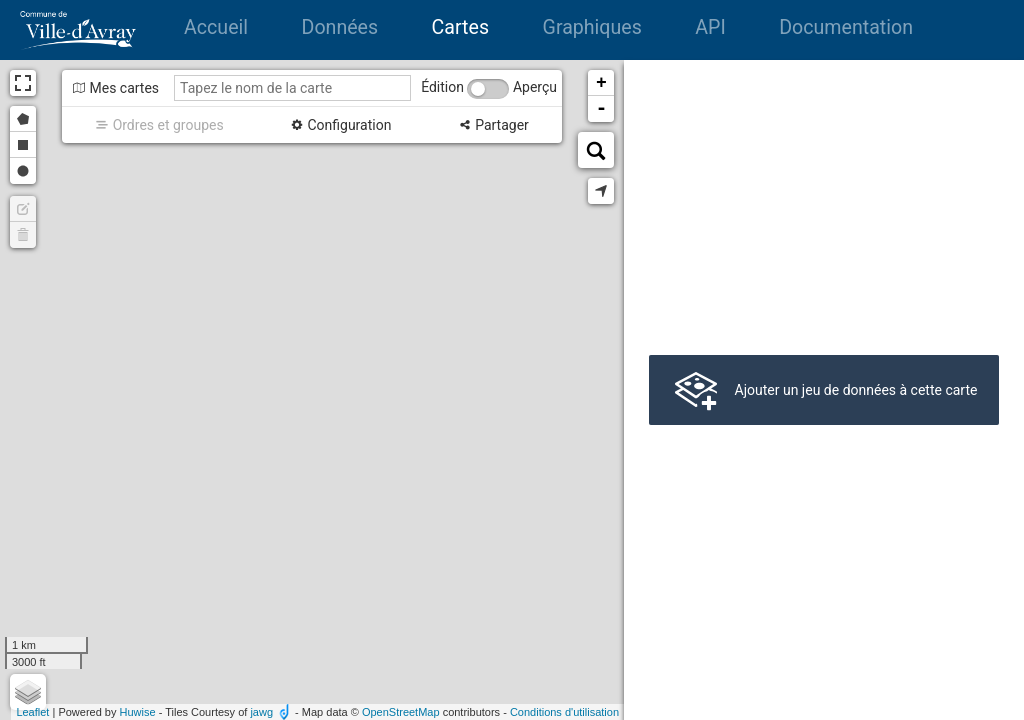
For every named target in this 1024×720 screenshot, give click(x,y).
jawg (261, 712)
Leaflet (32, 712)
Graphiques (592, 27)
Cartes (460, 27)
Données (340, 27)
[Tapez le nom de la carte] (292, 88)
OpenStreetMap (401, 712)
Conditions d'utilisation (564, 712)
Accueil (216, 27)
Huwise (138, 712)
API (710, 27)
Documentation (846, 27)
